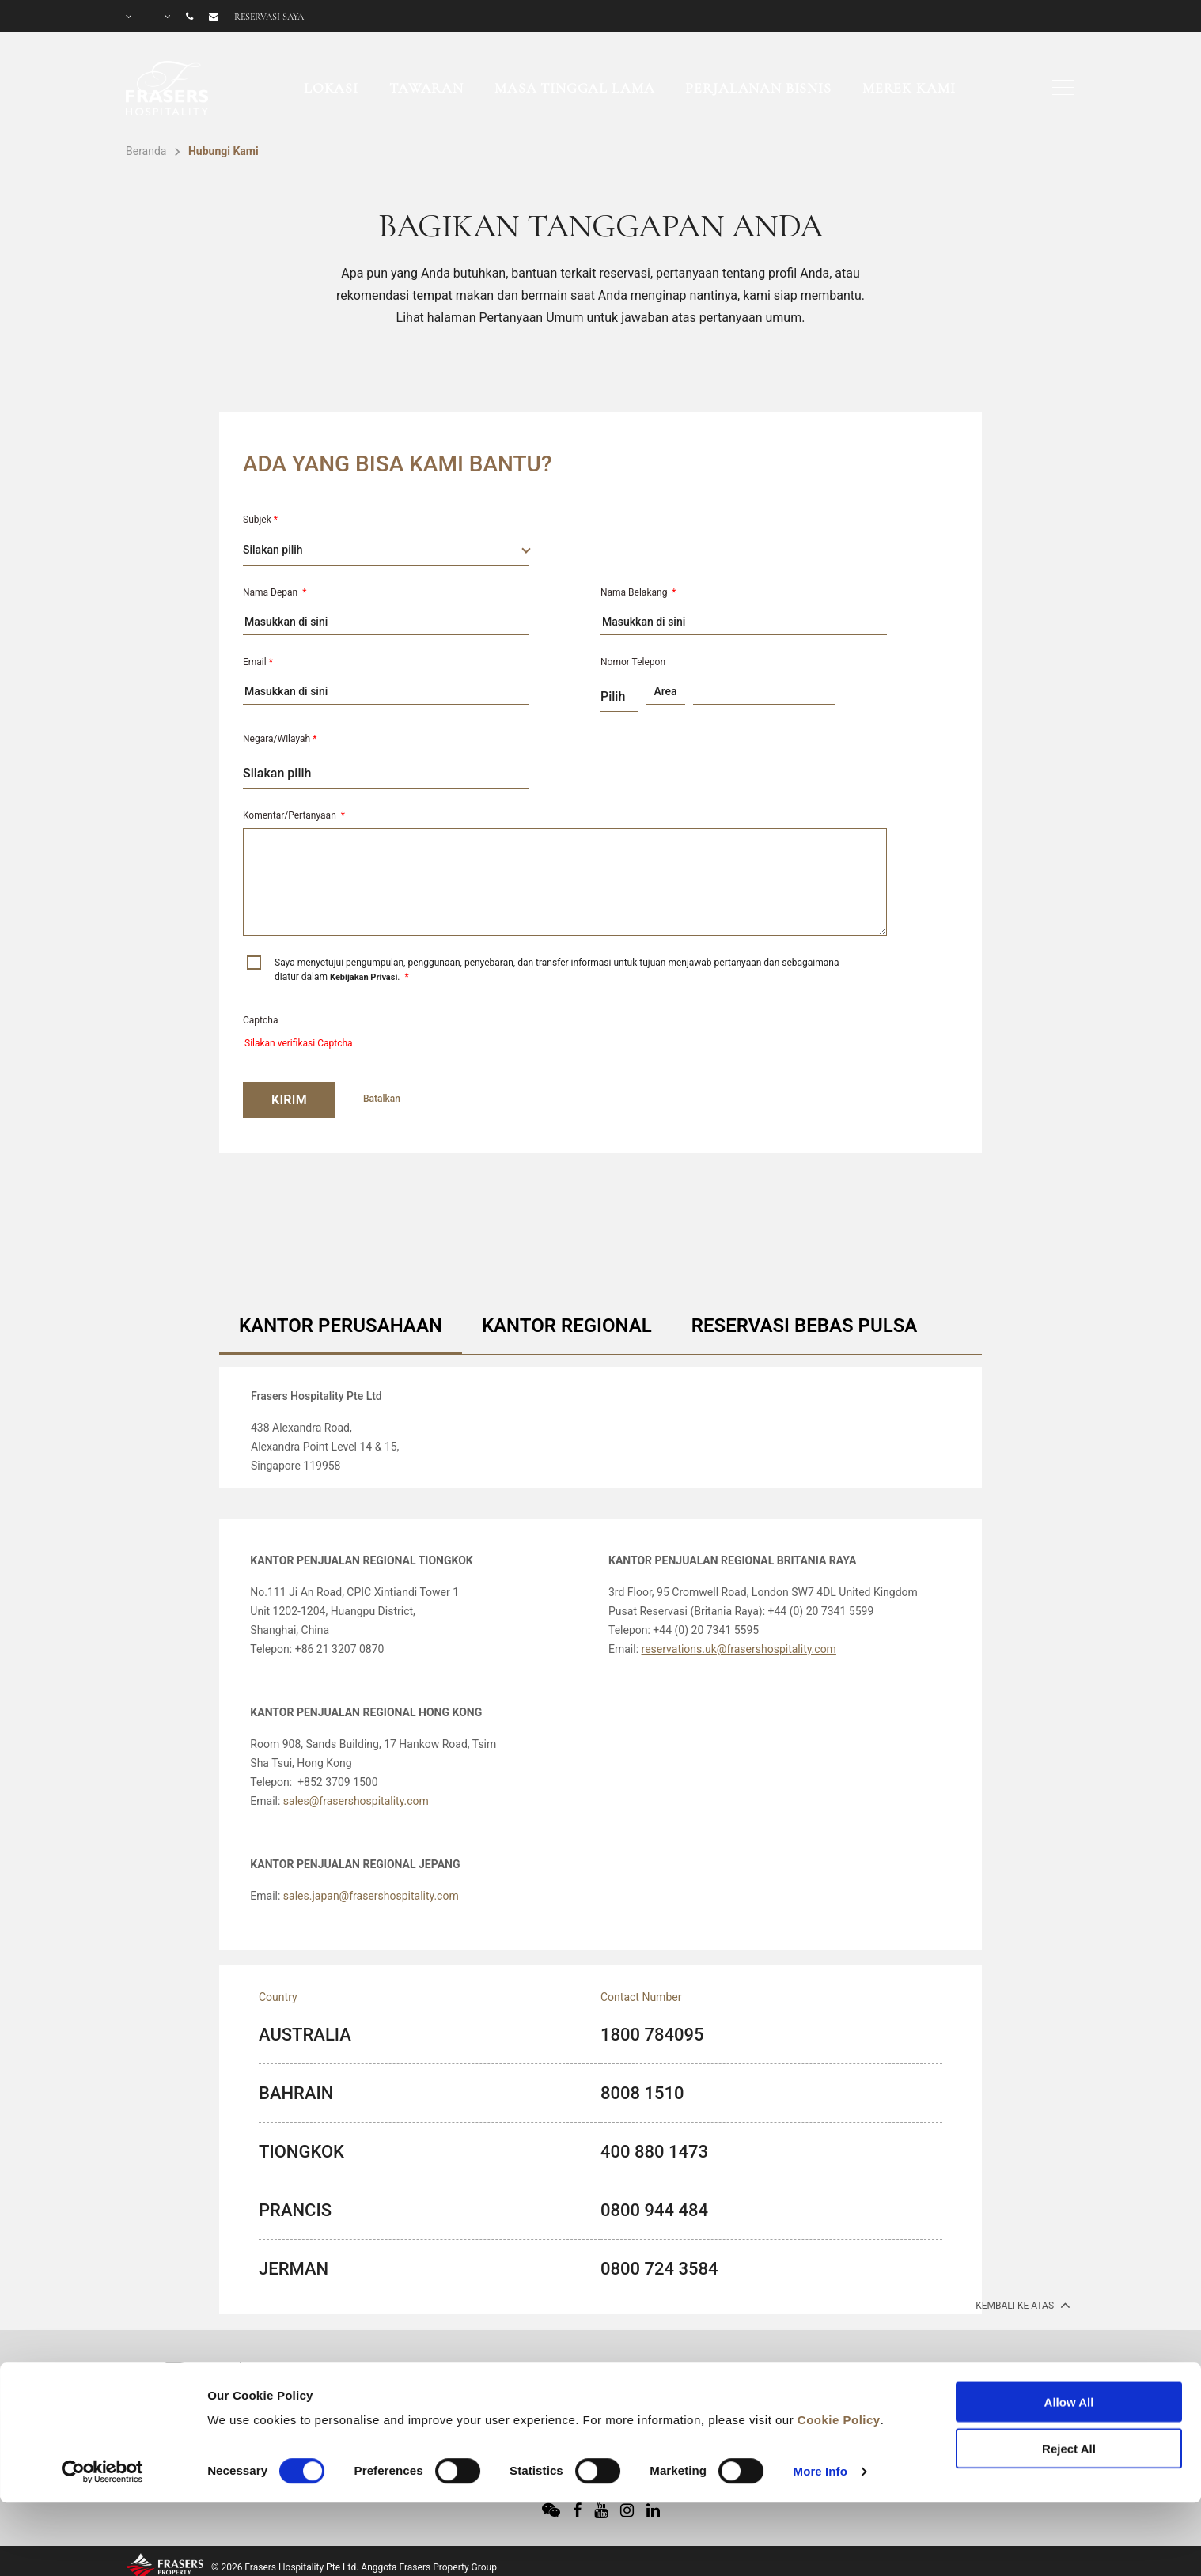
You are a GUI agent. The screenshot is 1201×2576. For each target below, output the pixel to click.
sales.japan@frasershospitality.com (371, 1895)
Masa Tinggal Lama (574, 88)
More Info (820, 2404)
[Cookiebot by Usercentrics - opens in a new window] (102, 2405)
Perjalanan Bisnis (758, 88)
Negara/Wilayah (279, 738)
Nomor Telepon (632, 662)
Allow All (1069, 2336)
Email (258, 662)
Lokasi (331, 88)
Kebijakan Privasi (363, 977)
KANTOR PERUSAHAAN (340, 1325)
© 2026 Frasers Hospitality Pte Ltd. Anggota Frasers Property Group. (355, 2567)
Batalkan (381, 1098)
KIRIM (289, 1099)
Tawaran (426, 88)
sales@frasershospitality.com (356, 1801)
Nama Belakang (638, 592)
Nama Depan (274, 592)
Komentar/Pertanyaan (294, 815)
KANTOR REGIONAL (567, 1325)
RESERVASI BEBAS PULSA (804, 1325)
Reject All (1069, 2382)
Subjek (260, 519)
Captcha (260, 1020)
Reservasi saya (269, 16)
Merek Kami (909, 88)
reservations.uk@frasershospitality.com (739, 1649)
